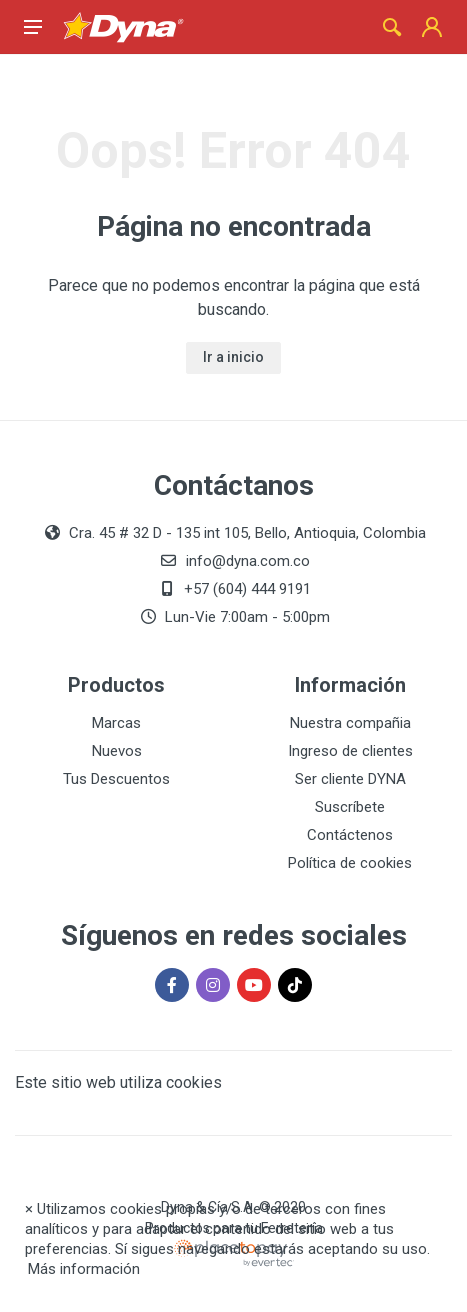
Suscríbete (350, 807)
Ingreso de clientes (350, 751)
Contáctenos (350, 835)
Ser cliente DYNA (350, 779)
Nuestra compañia (350, 723)
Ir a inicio (233, 357)
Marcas (116, 723)
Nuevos (117, 751)
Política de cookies (350, 863)
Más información (84, 1269)
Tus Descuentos (116, 779)
